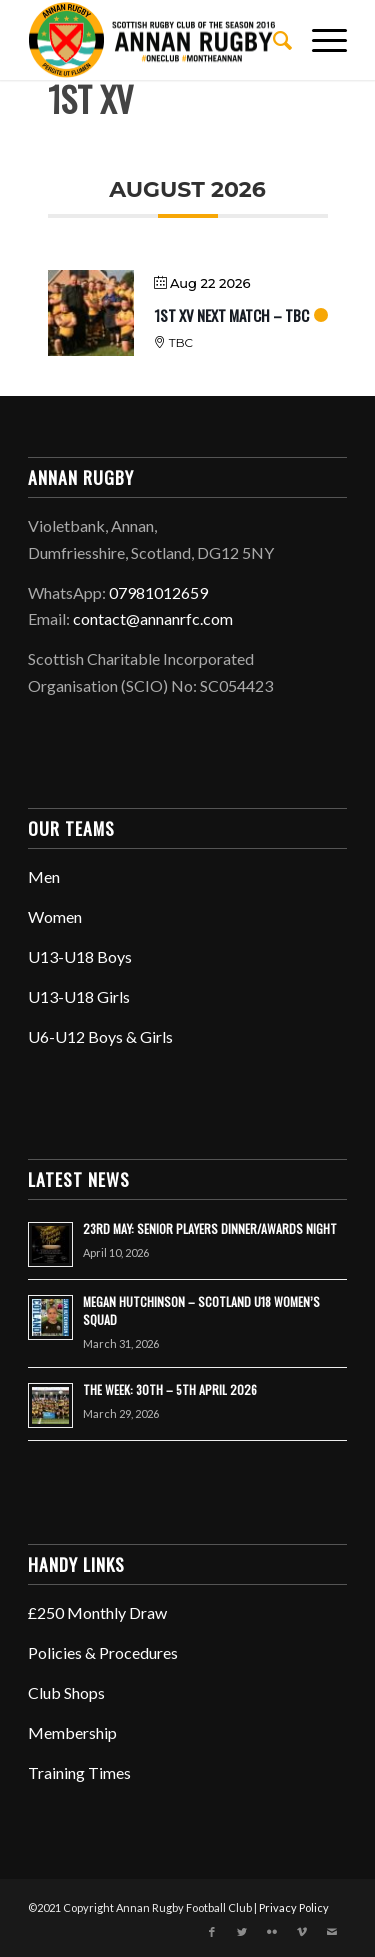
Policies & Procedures (103, 1652)
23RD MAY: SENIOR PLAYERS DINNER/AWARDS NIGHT (210, 1228)
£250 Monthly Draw (97, 1612)
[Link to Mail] (332, 1932)
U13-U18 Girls (79, 996)
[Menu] (319, 40)
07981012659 (158, 592)
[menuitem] (272, 40)
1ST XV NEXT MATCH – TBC (231, 315)
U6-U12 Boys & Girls (100, 1036)
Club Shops (66, 1692)
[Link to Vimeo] (302, 1932)
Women (55, 916)
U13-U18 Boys (80, 956)
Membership (72, 1732)
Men (44, 876)
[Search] (272, 40)
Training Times (79, 1772)
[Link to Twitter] (242, 1932)
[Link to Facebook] (212, 1932)
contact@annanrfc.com (153, 618)
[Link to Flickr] (272, 1932)
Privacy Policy (294, 1907)
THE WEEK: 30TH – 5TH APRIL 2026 (170, 1389)
